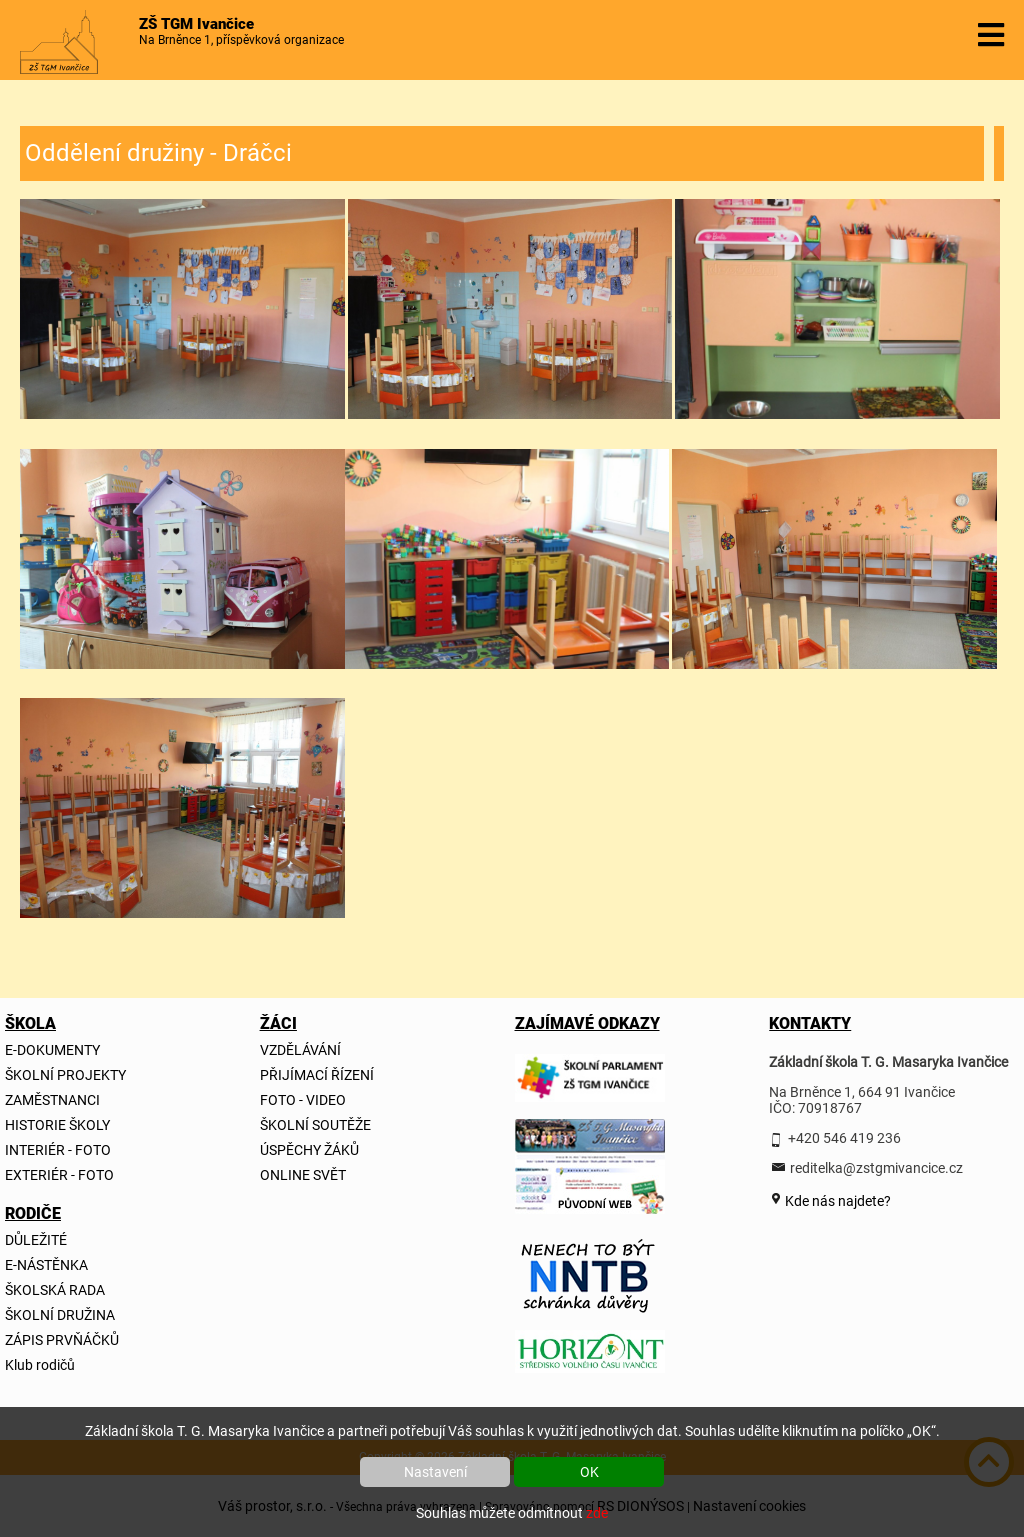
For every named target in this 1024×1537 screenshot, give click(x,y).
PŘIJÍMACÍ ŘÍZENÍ (317, 1075)
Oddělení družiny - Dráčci (158, 153)
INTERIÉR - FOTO (58, 1150)
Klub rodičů (40, 1365)
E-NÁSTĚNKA (46, 1265)
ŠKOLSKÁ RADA (55, 1290)
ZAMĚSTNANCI (52, 1100)
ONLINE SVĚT (303, 1175)
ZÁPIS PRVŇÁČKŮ (62, 1340)
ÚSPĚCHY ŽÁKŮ (309, 1150)
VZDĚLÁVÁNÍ (300, 1050)
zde (597, 1513)
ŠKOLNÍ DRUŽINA (60, 1315)
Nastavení (435, 1472)
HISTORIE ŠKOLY (57, 1125)
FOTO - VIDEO (303, 1100)
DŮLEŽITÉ (36, 1240)
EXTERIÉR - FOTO (59, 1175)
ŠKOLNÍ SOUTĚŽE (315, 1125)
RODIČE (33, 1213)
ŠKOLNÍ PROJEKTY (65, 1075)
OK (589, 1472)
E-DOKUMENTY (52, 1050)
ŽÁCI (278, 1023)
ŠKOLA (30, 1023)
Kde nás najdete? (836, 1201)
